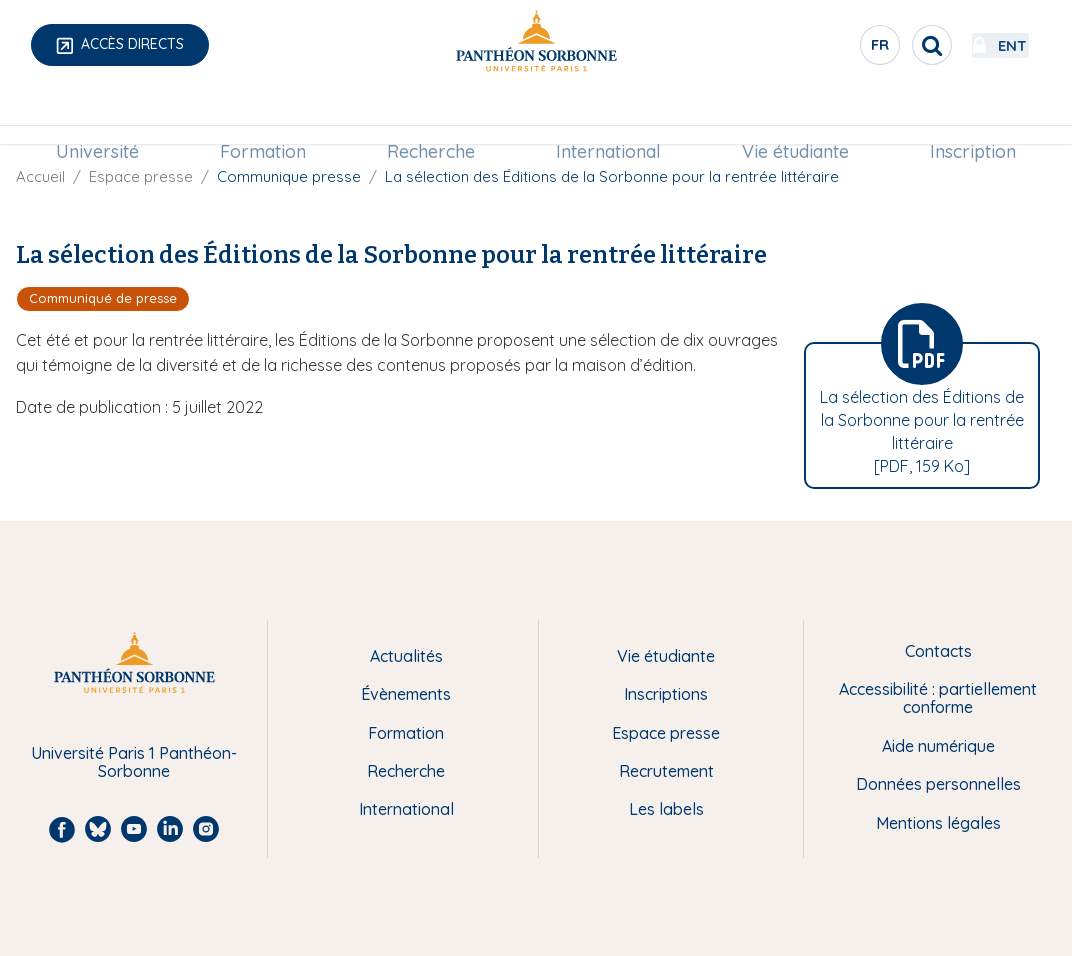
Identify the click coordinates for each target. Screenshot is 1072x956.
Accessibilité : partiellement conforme (938, 698)
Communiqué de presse (103, 298)
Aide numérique (938, 746)
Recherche (433, 116)
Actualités (406, 656)
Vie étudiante (790, 116)
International (606, 116)
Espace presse (141, 176)
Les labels (666, 809)
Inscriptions (666, 694)
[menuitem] (106, 117)
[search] (878, 45)
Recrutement (666, 771)
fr (827, 49)
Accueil (40, 176)
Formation (268, 116)
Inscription (964, 116)
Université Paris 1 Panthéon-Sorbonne (134, 762)
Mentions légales (938, 823)
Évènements (406, 694)
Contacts (938, 651)
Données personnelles (938, 784)
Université (106, 116)
